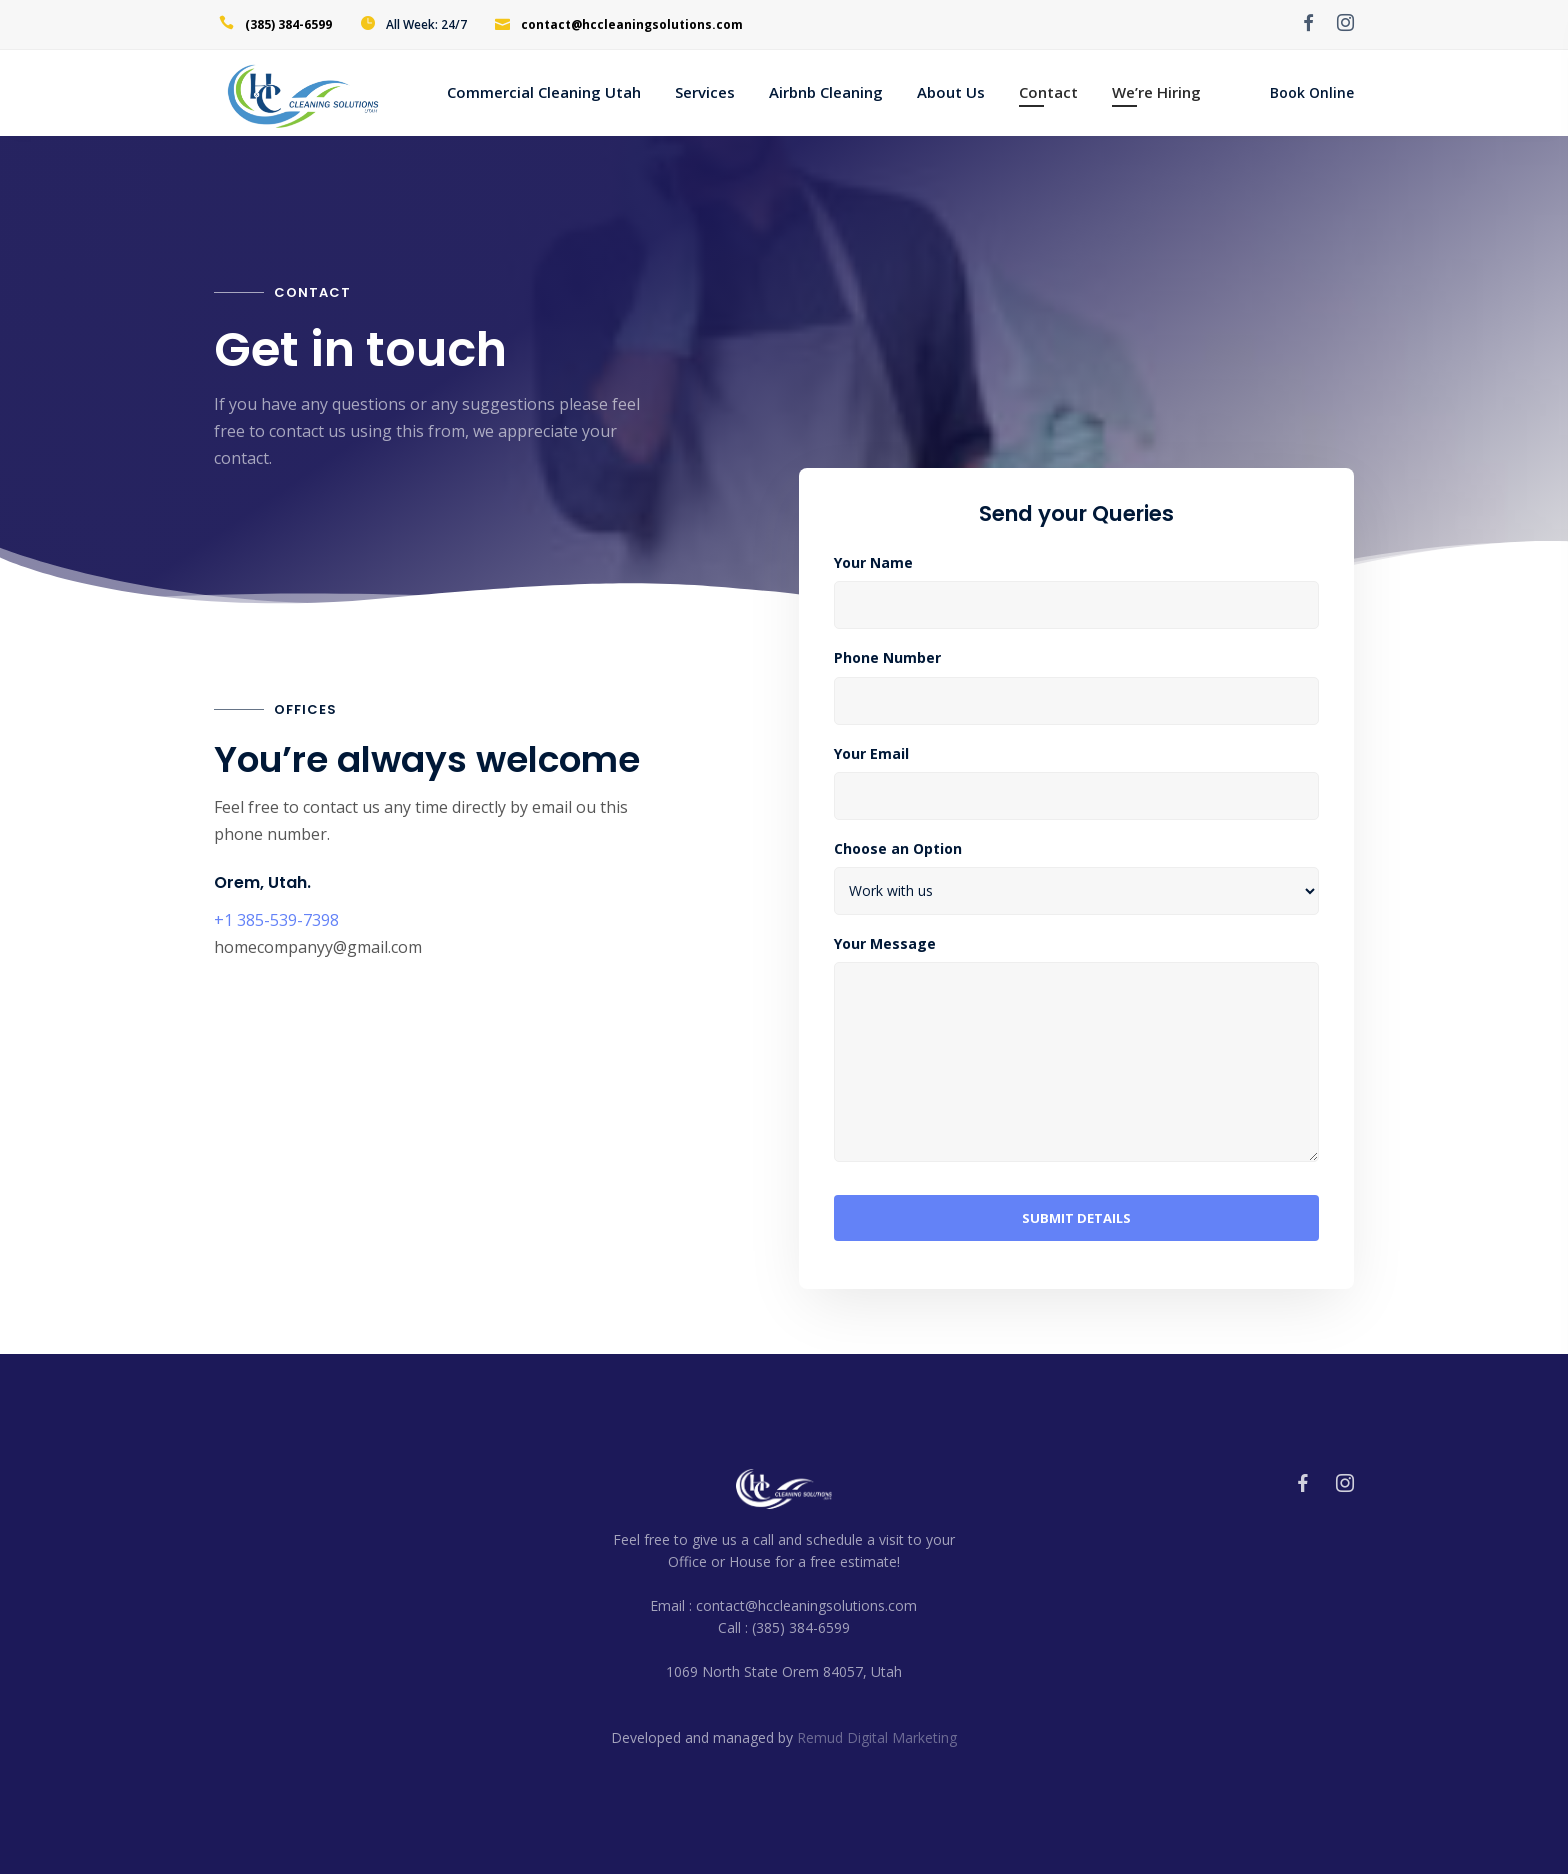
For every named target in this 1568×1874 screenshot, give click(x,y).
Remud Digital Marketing (877, 1737)
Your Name (873, 563)
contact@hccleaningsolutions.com (632, 24)
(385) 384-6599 (288, 24)
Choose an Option (898, 849)
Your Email (871, 754)
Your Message (885, 944)
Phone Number (887, 658)
